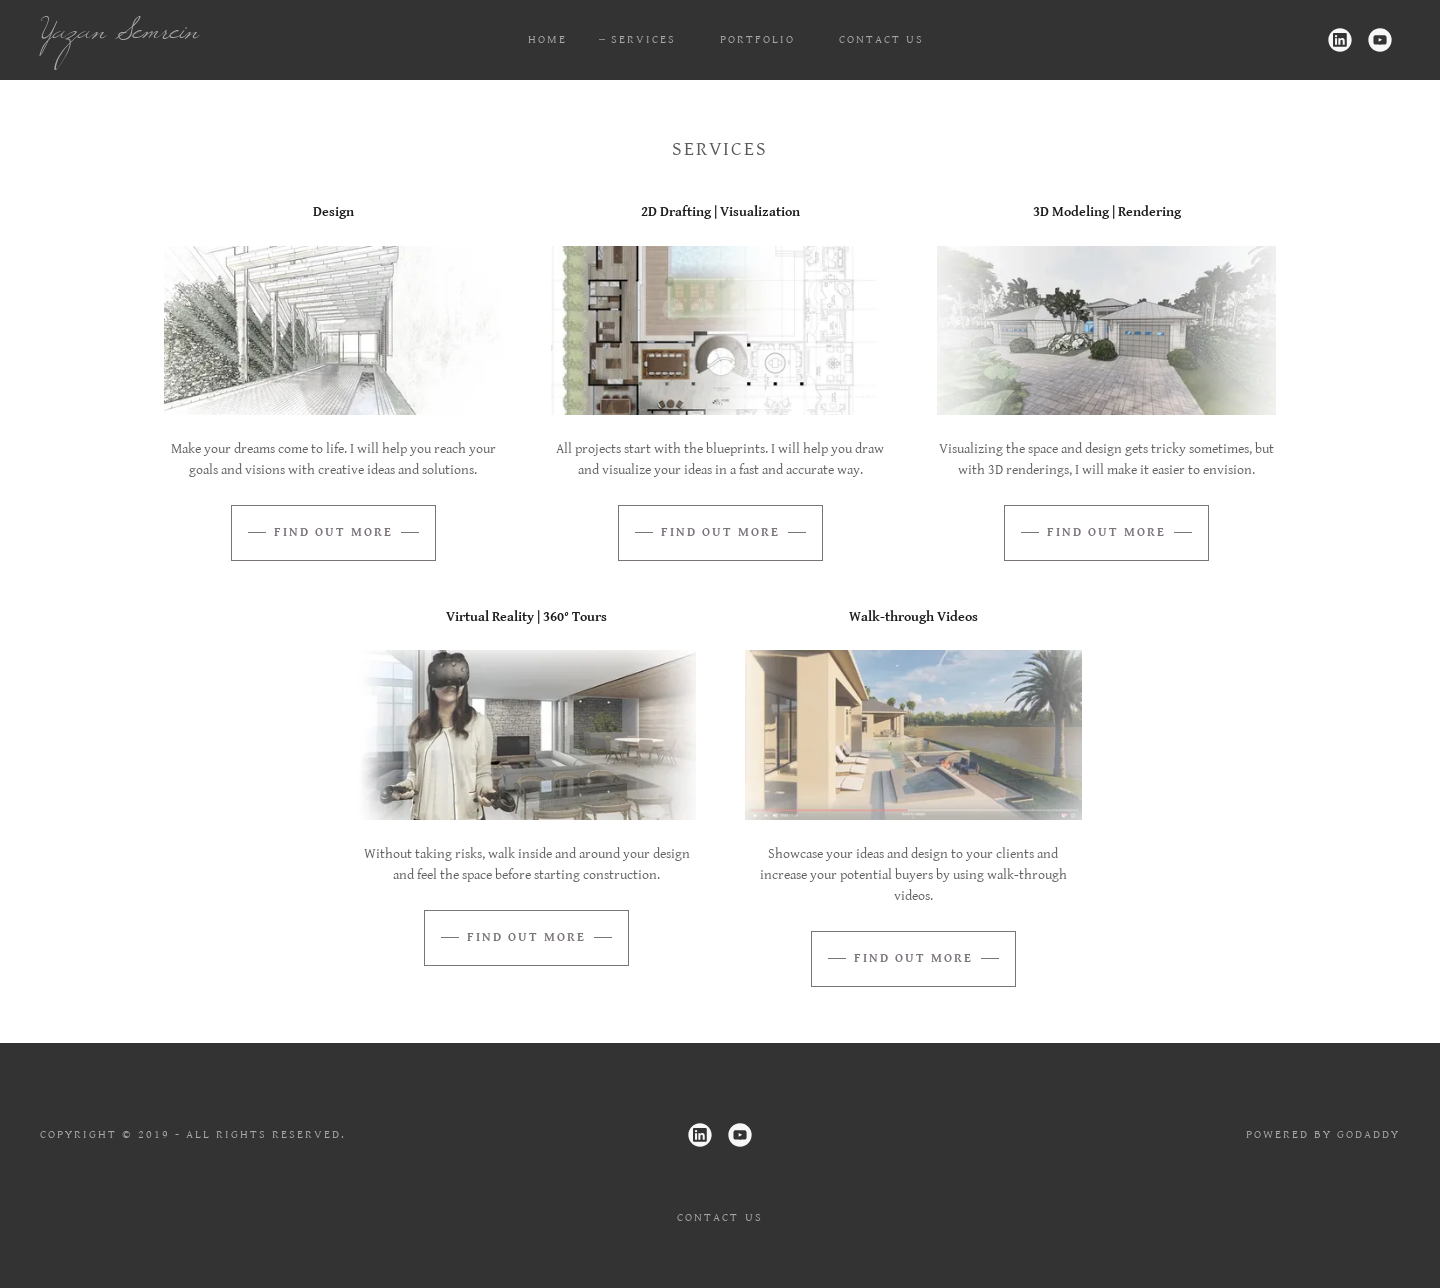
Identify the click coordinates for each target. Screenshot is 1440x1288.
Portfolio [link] (757, 39)
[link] (228, 34)
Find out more (333, 532)
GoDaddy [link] (1368, 1134)
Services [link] (643, 39)
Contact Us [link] (881, 39)
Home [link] (547, 39)
